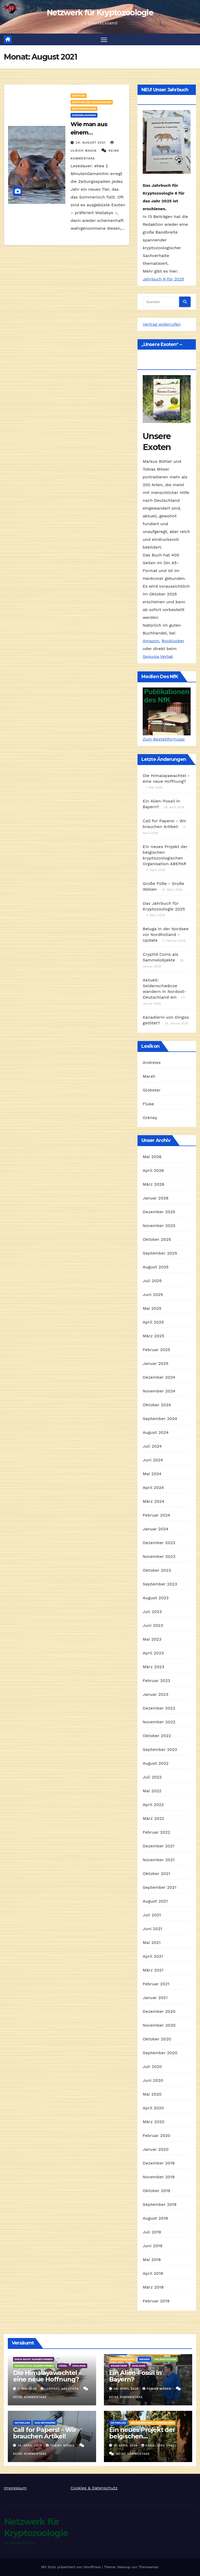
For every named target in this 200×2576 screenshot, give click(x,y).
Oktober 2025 (157, 1239)
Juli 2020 (152, 2066)
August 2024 (155, 1432)
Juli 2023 (152, 1611)
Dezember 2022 (159, 1708)
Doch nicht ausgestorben (34, 2359)
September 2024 (160, 1418)
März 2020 (154, 2121)
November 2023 (159, 1556)
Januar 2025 (155, 1363)
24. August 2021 (91, 143)
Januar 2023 (155, 1694)
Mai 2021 (152, 1942)
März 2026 (153, 1184)
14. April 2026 (30, 2445)
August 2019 (155, 2218)
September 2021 (159, 1887)
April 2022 (153, 1804)
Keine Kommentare (30, 2397)
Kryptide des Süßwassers (91, 102)
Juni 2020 (153, 2080)
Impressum (15, 2488)
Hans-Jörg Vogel (159, 2445)
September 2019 (160, 2204)
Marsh (149, 1076)
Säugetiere (119, 2366)
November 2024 (159, 1391)
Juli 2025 (152, 1281)
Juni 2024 (153, 1460)
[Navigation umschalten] (104, 39)
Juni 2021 (152, 1928)
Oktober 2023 (157, 1570)
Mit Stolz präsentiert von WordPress (71, 2567)
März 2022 (153, 1818)
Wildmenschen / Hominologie (152, 2422)
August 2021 (155, 1901)
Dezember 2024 (159, 1377)
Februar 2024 (156, 1515)
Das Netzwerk (45, 2422)
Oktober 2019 (156, 2190)
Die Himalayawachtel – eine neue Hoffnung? (47, 2376)
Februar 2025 (156, 1349)
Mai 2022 (152, 1791)
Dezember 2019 (159, 2163)
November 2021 (158, 1860)
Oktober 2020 (157, 2039)
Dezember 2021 (158, 1846)
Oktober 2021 (156, 1873)
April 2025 (153, 1322)
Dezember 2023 (159, 1542)
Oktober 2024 (157, 1405)
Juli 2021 (152, 1915)
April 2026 (153, 1170)
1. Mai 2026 (28, 2389)
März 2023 (153, 1667)
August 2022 (155, 1763)
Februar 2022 (156, 1832)
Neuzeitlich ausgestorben (34, 2366)
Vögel (63, 2366)
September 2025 (160, 1253)
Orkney (150, 1117)
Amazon (151, 641)
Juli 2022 (152, 1777)
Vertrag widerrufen (162, 324)
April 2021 (153, 1956)
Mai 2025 (152, 1308)
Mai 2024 (152, 1474)
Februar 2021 (156, 1984)
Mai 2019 (152, 2259)
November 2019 (159, 2177)
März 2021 (153, 1970)
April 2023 (153, 1653)
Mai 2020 (152, 2094)
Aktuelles (22, 2422)
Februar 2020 (156, 2135)
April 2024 (153, 1487)
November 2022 (159, 1722)
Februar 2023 (156, 1680)
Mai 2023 (152, 1639)
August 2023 (155, 1598)
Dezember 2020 (159, 2011)
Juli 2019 (152, 2232)
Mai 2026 (152, 1156)
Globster (152, 1090)
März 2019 (153, 2287)
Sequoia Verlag (158, 656)
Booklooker (173, 641)
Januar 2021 (155, 1997)
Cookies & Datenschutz (94, 2488)
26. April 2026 (127, 2389)
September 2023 (160, 1584)
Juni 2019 (152, 2246)
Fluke (148, 1103)
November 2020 (159, 2025)
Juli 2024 (152, 1446)
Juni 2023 (153, 1625)
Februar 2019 (156, 2301)
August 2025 (155, 1267)
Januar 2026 (155, 1198)
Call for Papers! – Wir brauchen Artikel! (44, 2433)
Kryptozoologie (84, 108)
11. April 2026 (126, 2445)
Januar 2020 (155, 2149)
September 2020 (160, 2053)
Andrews (152, 1062)
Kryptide (78, 95)
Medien (144, 2359)
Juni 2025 (153, 1294)
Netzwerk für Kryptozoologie (100, 12)
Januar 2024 (155, 1529)
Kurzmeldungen (84, 115)
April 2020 (153, 2108)
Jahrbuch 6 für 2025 (163, 279)
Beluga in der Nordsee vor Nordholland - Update (166, 935)
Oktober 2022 (157, 1735)
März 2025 (153, 1336)
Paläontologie (165, 2359)
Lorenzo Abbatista (60, 2389)
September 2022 (160, 1749)
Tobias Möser (157, 2389)
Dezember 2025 (159, 1212)
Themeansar (149, 2567)
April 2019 (153, 2273)
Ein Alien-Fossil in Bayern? (135, 2376)
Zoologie (79, 2366)
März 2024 (153, 1501)
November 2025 (159, 1225)
